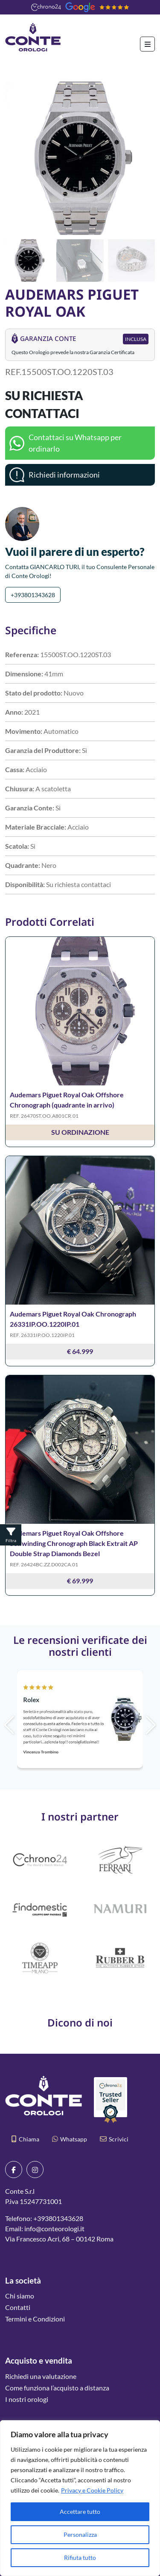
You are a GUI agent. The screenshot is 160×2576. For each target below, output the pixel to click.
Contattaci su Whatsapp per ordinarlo (75, 442)
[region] (80, 2498)
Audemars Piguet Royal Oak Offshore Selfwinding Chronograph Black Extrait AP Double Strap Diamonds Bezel (74, 1543)
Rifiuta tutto (80, 2557)
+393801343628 (33, 594)
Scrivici (114, 2139)
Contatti (17, 2307)
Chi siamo (19, 2296)
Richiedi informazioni (64, 474)
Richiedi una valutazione (40, 2376)
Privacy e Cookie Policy (92, 2490)
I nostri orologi (26, 2399)
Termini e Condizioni (35, 2319)
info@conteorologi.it (54, 2228)
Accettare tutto (80, 2511)
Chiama (25, 2139)
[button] (145, 158)
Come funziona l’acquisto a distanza (57, 2388)
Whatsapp (69, 2139)
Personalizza (80, 2534)
